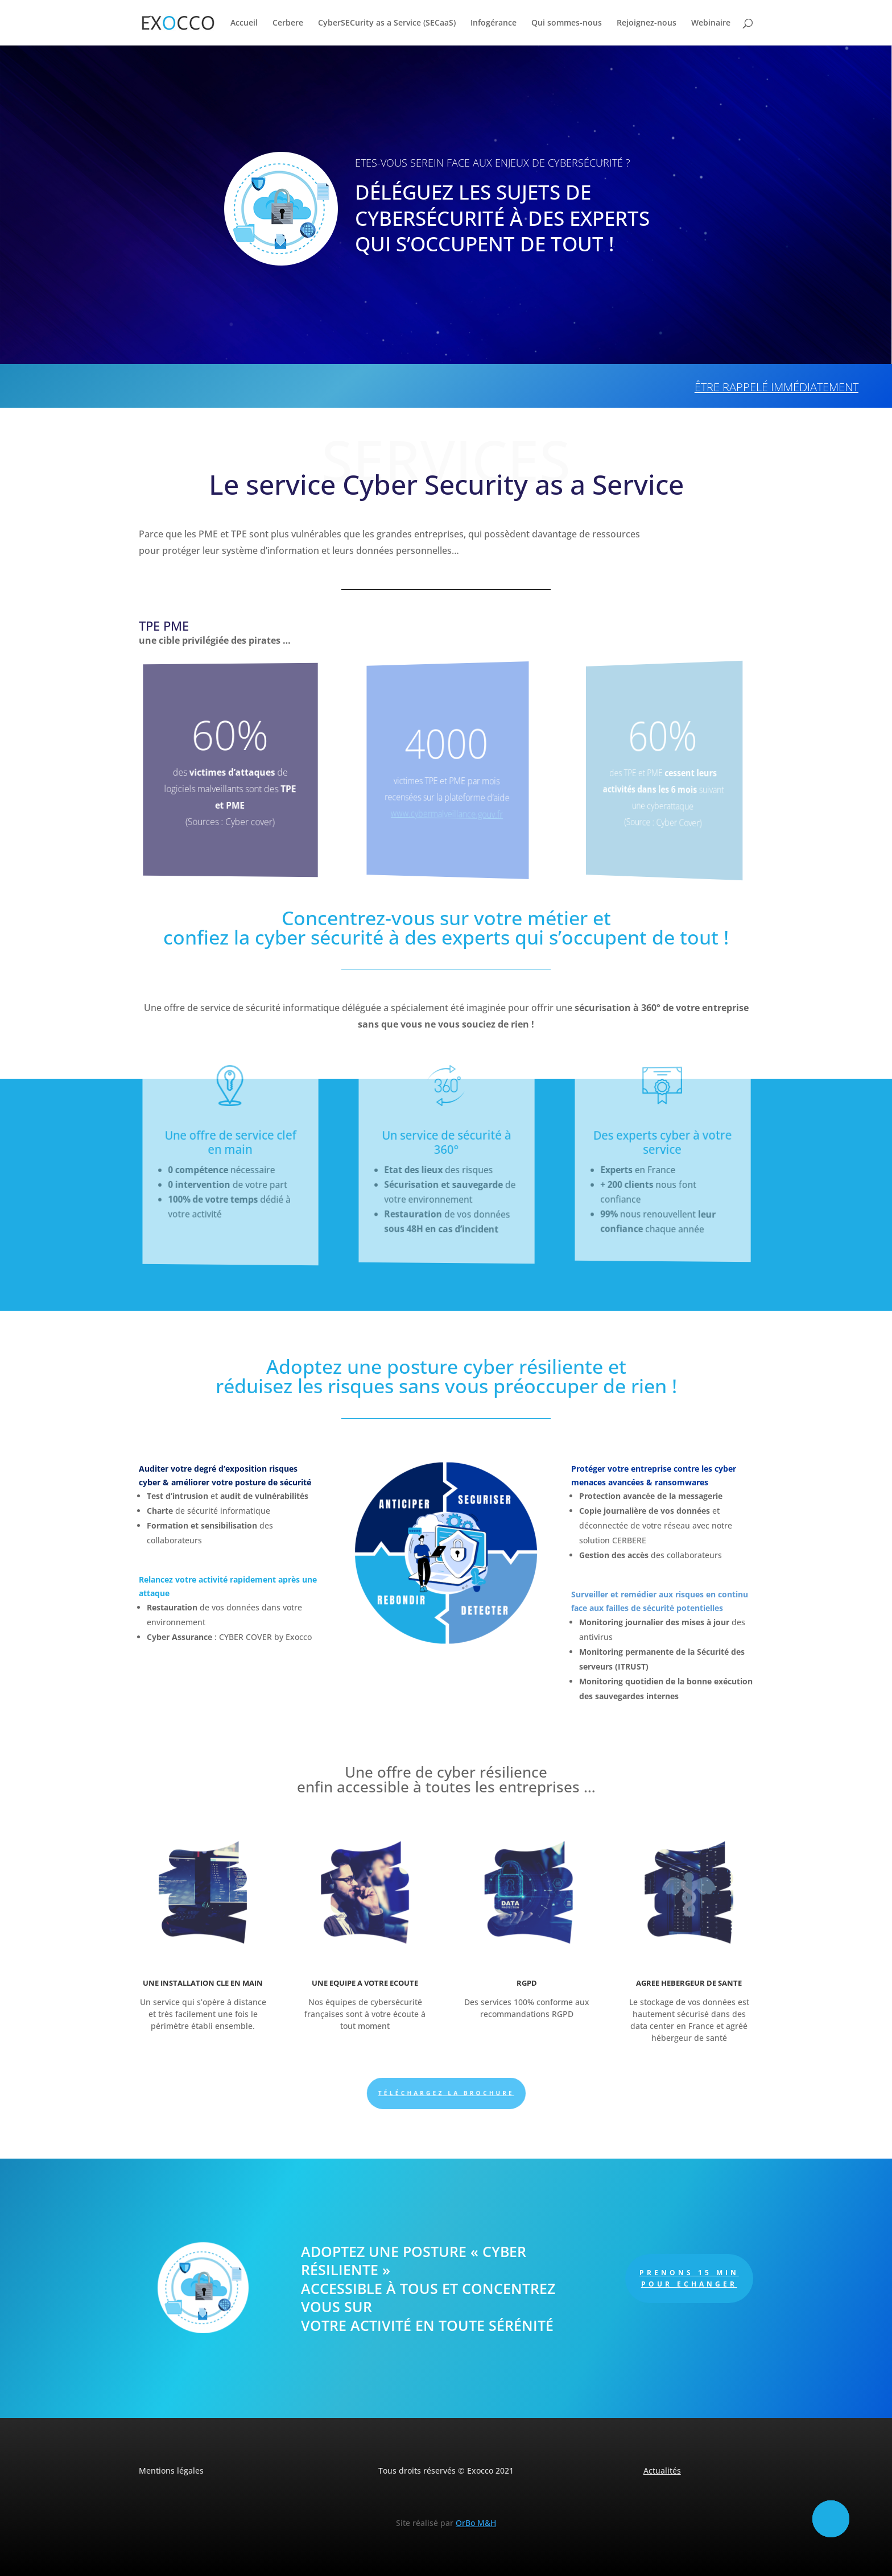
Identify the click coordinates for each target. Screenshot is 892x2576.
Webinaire (710, 23)
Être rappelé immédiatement (776, 387)
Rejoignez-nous (646, 23)
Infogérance (493, 23)
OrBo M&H (476, 2522)
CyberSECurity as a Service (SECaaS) (387, 23)
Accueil (244, 23)
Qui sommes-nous (566, 23)
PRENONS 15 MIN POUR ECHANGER (689, 2278)
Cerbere (287, 23)
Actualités (662, 2470)
